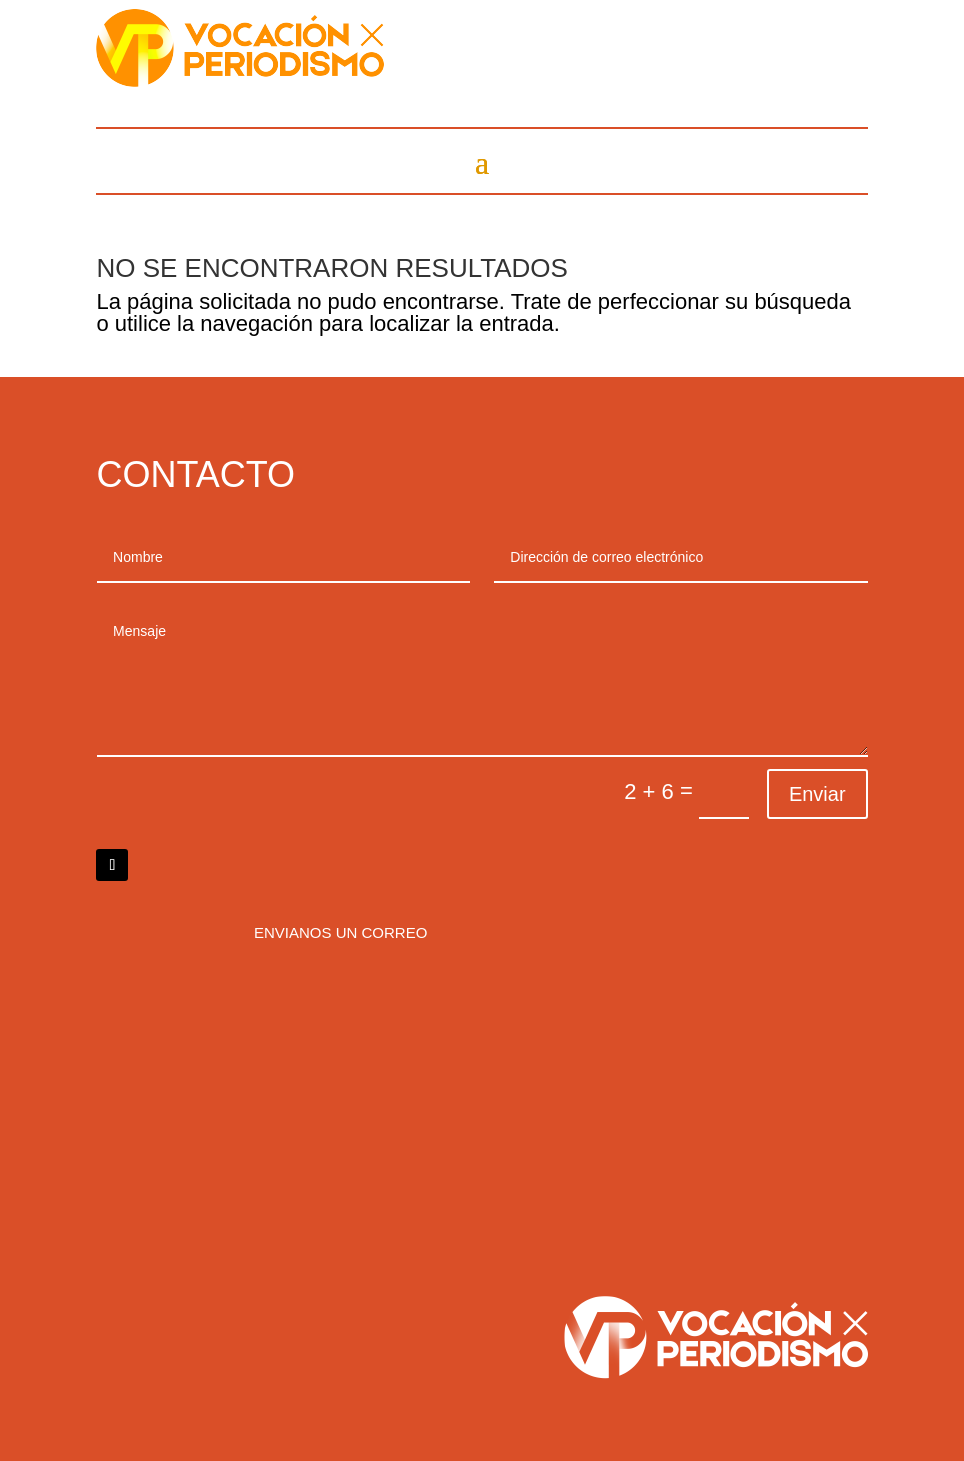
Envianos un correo (340, 932)
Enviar (817, 794)
